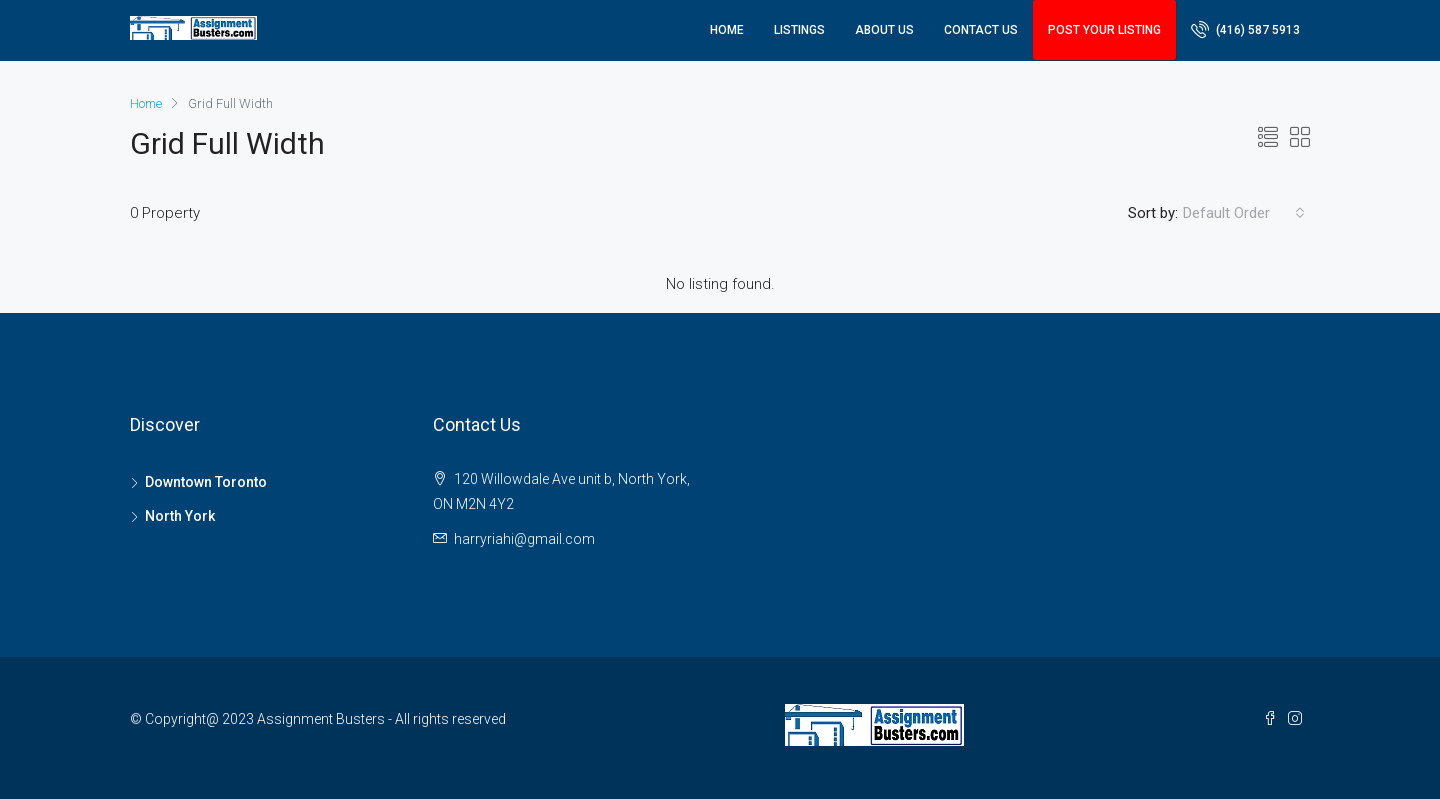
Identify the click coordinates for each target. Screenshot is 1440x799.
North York (180, 516)
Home (727, 30)
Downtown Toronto (206, 482)
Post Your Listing (1104, 30)
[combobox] (1244, 213)
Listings (799, 30)
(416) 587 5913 (1245, 29)
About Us (884, 30)
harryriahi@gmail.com (524, 539)
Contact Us (981, 30)
